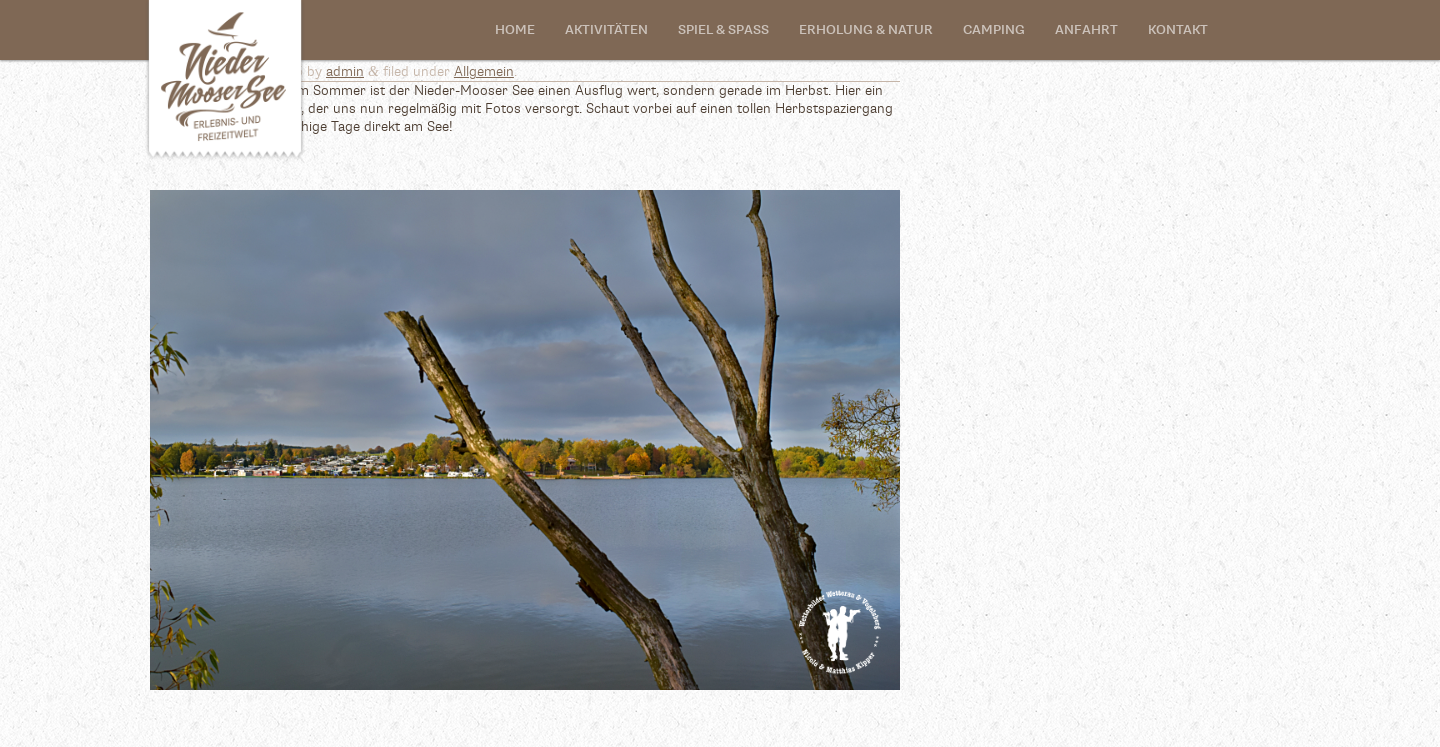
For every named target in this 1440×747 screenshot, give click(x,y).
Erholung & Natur (866, 30)
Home (515, 30)
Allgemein (484, 72)
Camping (994, 30)
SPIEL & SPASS (723, 30)
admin (345, 72)
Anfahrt (1086, 30)
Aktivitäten (606, 30)
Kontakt (1178, 30)
